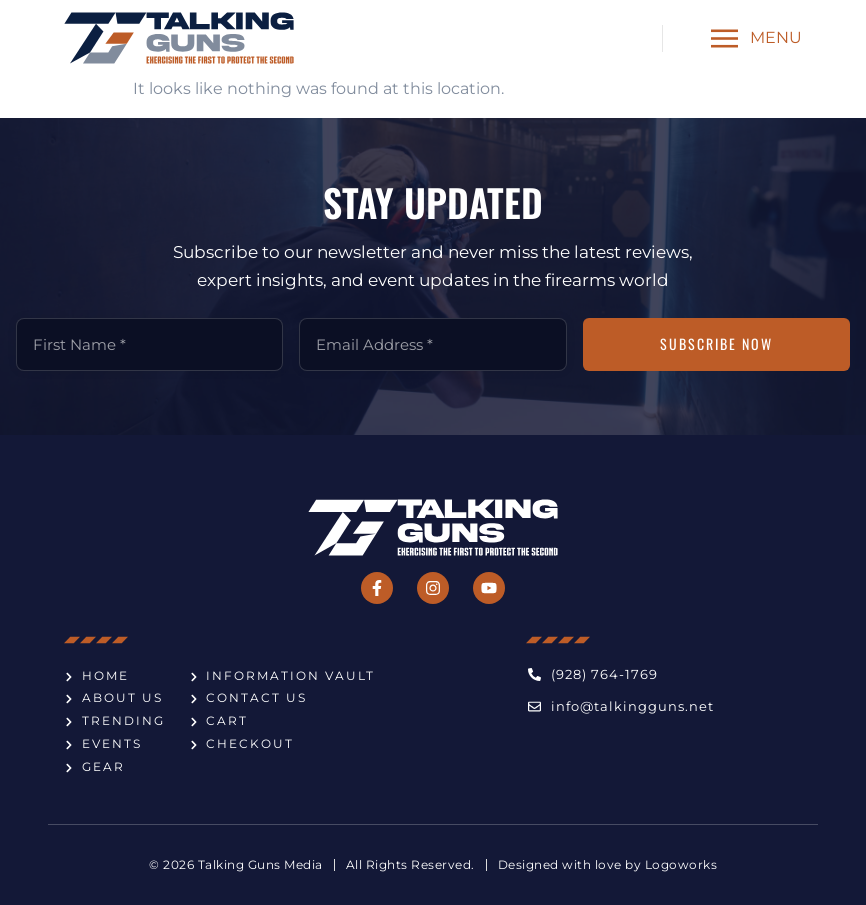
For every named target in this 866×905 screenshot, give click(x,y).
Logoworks (681, 865)
